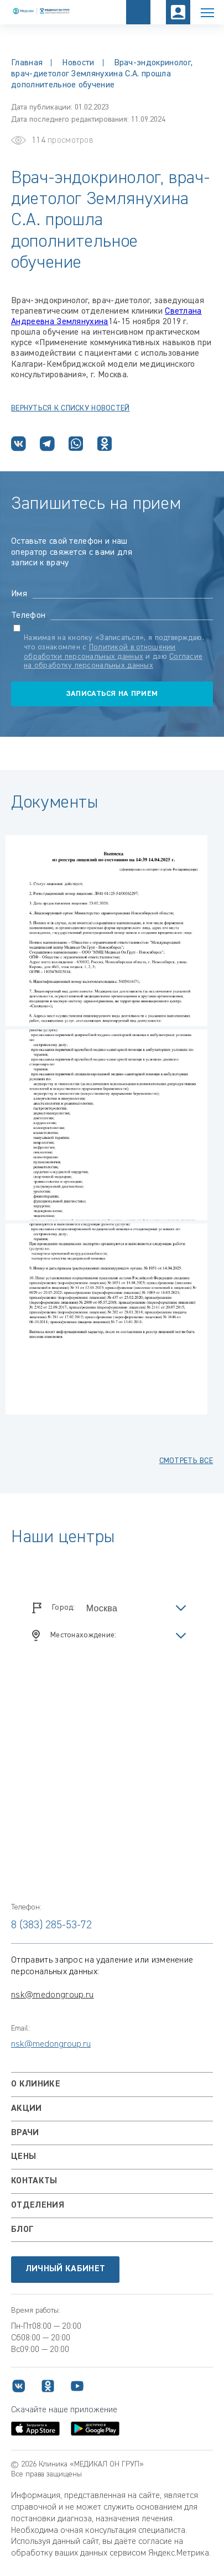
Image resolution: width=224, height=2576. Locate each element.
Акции (26, 2108)
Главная (27, 63)
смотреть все (186, 1461)
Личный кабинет (65, 2269)
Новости (78, 63)
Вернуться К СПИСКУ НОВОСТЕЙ (70, 408)
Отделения (37, 2205)
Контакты (34, 2181)
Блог (22, 2229)
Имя (19, 594)
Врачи (25, 2133)
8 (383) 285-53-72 (51, 1924)
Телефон (28, 615)
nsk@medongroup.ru (52, 1995)
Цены (23, 2156)
